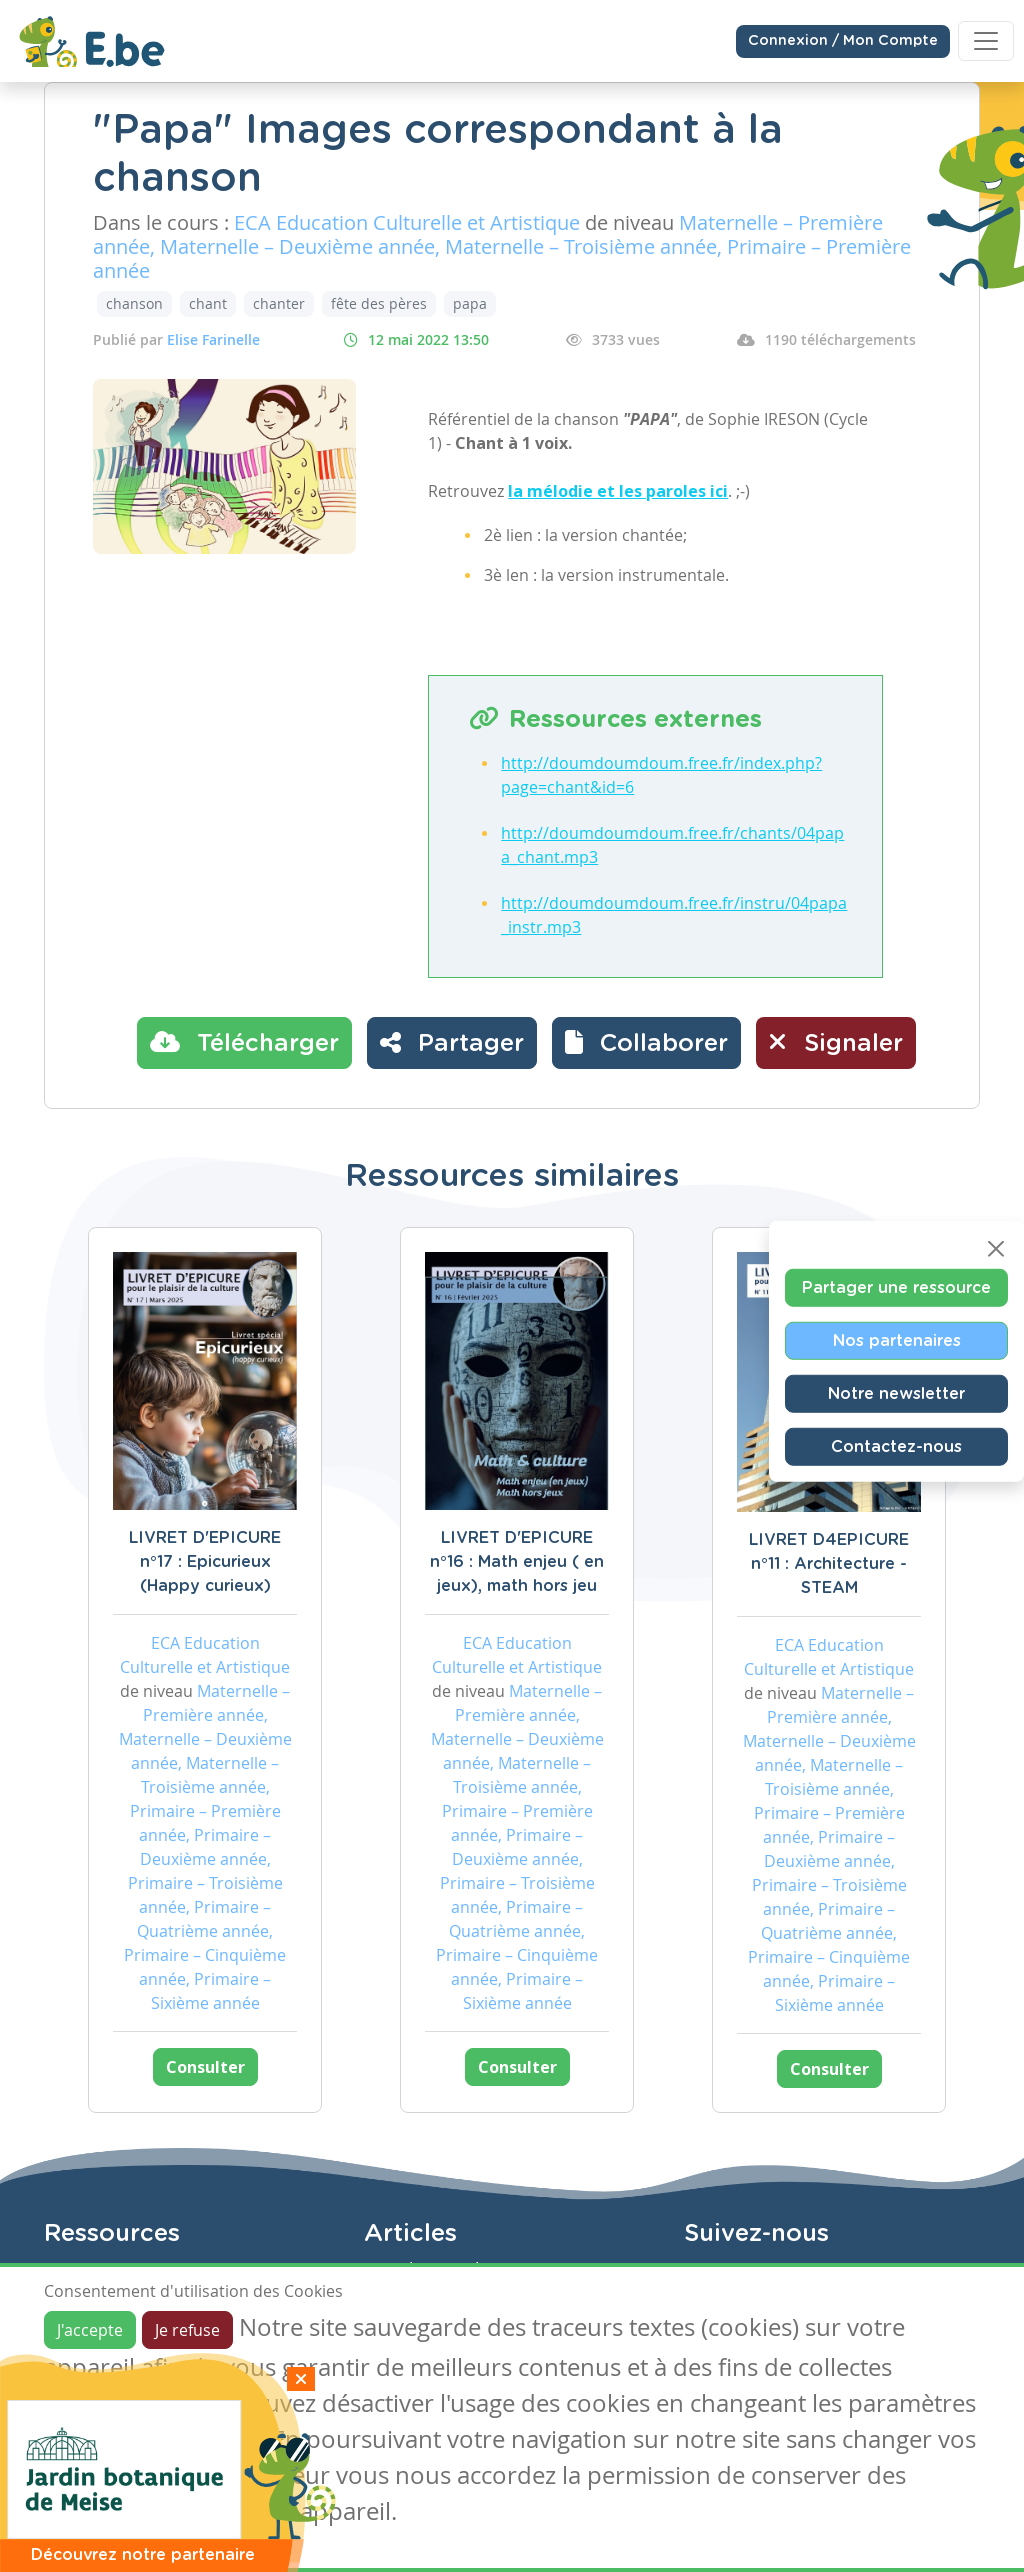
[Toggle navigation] (986, 41)
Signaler (836, 1042)
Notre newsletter (896, 1394)
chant (208, 303)
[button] (646, 1043)
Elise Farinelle (213, 339)
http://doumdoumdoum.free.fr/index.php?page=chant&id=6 (661, 775)
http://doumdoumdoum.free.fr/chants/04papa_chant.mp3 (672, 845)
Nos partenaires (897, 1341)
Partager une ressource (896, 1288)
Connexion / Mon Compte (843, 41)
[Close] (996, 1249)
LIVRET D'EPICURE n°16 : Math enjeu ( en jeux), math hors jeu (517, 1562)
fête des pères (379, 303)
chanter (279, 303)
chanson (134, 303)
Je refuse (187, 2330)
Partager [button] (452, 1042)
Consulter (205, 2067)
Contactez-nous (896, 1447)
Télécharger (244, 1042)
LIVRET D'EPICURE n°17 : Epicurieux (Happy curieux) (205, 1562)
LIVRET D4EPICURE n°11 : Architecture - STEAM (829, 1564)
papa (470, 303)
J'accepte (90, 2330)
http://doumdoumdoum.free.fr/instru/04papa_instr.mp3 (674, 915)
